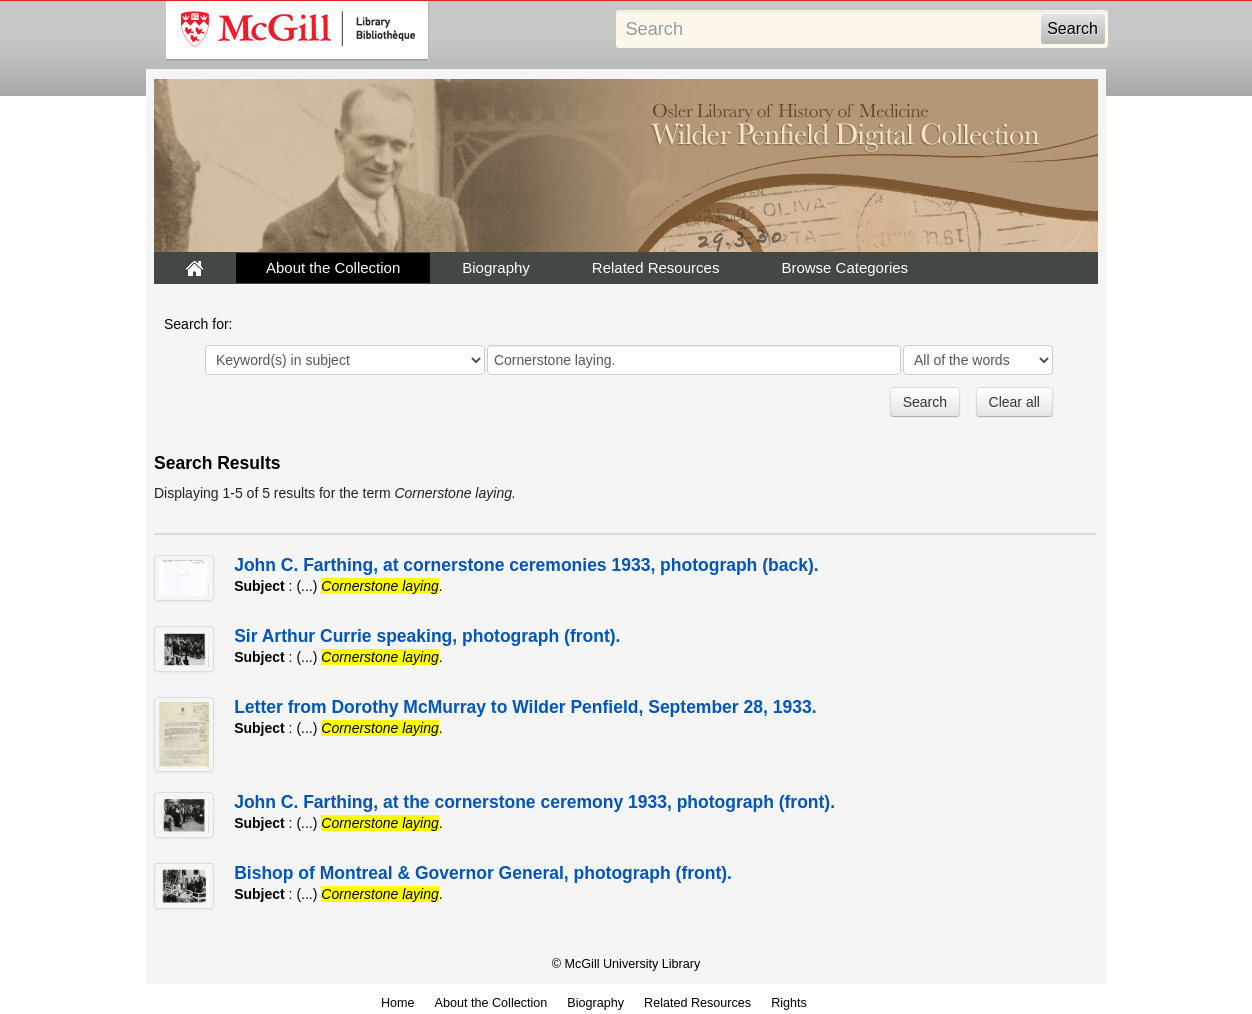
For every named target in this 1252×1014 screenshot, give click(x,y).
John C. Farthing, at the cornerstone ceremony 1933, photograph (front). (534, 802)
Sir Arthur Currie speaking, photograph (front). (427, 636)
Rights (789, 1003)
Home (398, 1003)
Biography (496, 267)
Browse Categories (844, 267)
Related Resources (656, 267)
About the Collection (333, 267)
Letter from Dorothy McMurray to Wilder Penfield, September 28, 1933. (525, 707)
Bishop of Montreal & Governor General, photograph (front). (483, 873)
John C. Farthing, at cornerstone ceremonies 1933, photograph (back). (526, 565)
